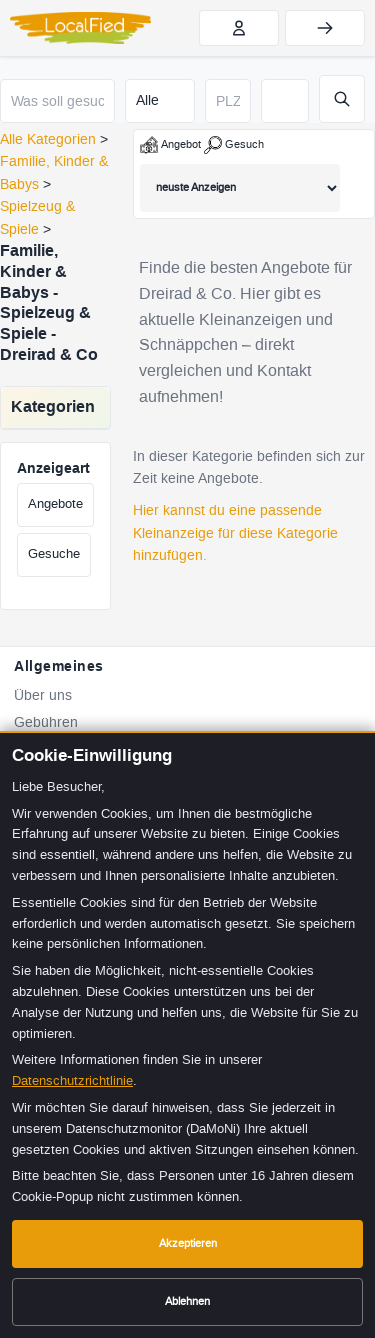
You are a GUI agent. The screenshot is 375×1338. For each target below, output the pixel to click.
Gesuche (54, 553)
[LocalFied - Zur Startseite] (80, 28)
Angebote (55, 503)
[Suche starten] (342, 99)
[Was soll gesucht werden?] (57, 101)
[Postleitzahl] (228, 101)
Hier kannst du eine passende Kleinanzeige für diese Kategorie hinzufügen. (235, 533)
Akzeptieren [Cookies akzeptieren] (188, 1243)
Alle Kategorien (48, 139)
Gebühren (46, 722)
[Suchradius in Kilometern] (285, 101)
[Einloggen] (325, 28)
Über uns (43, 695)
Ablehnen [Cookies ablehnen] (187, 1301)
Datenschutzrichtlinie (72, 1080)
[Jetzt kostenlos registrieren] (239, 28)
